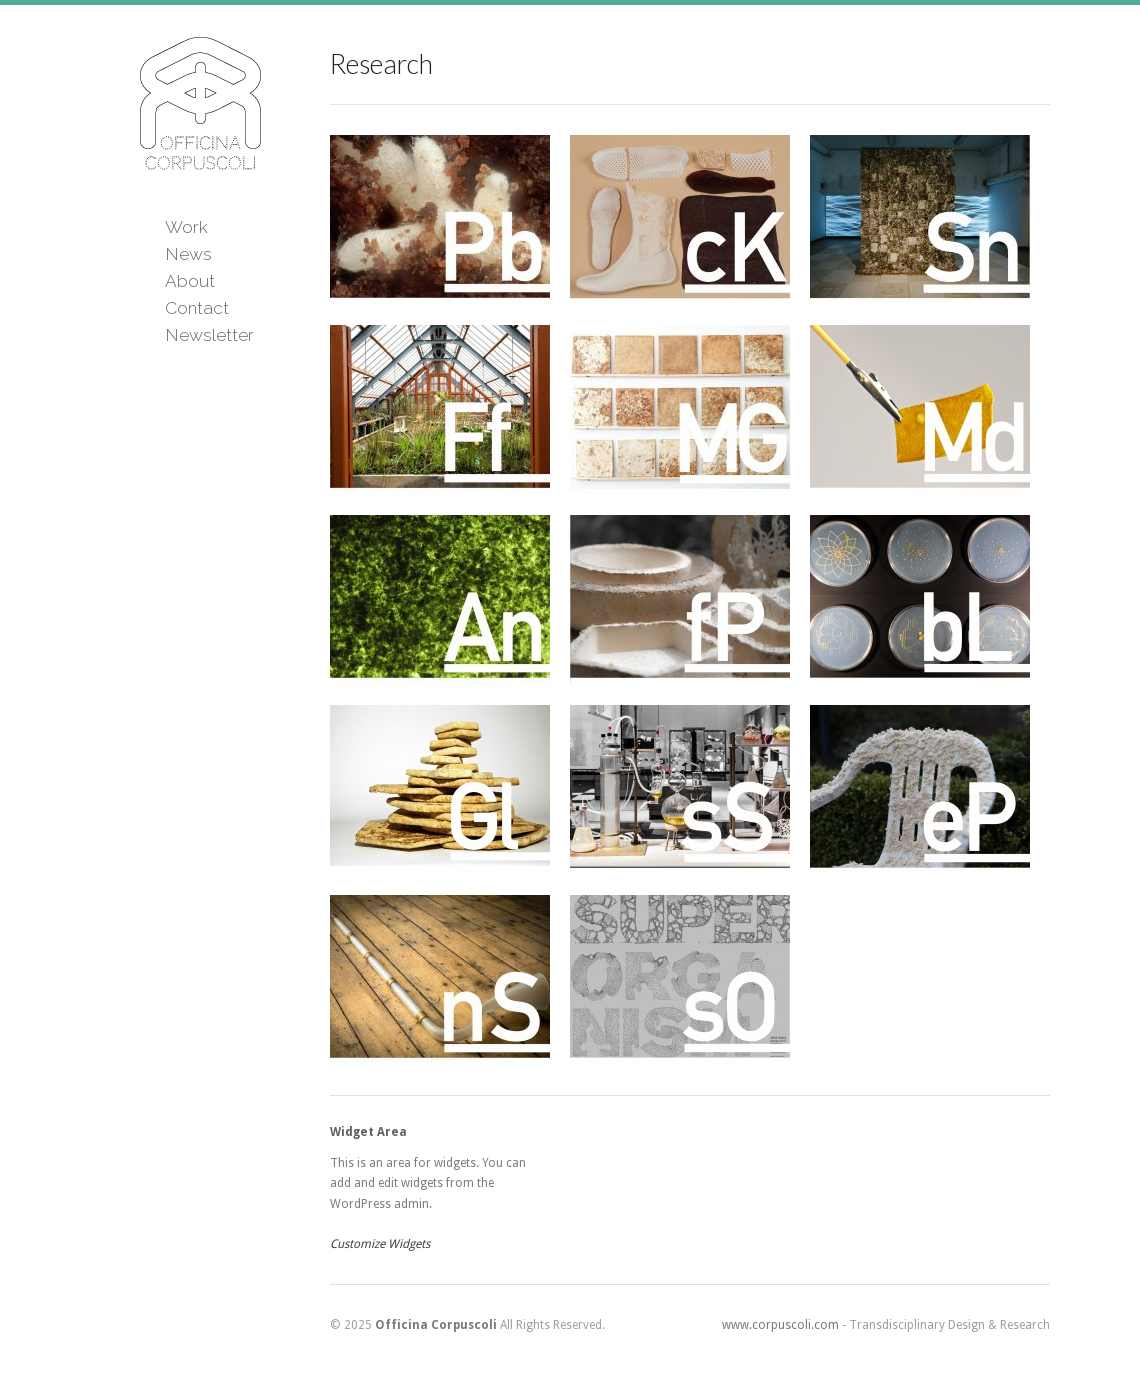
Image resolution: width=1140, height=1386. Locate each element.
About (190, 281)
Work (186, 227)
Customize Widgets (380, 1244)
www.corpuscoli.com (780, 1325)
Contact (197, 308)
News (188, 254)
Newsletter (209, 335)
